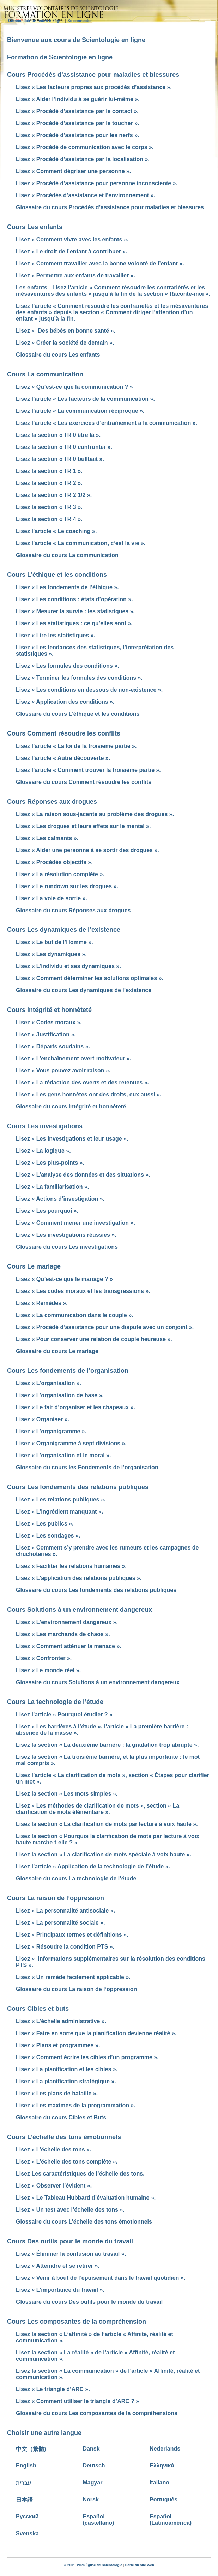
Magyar (93, 2483)
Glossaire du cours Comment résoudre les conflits (83, 782)
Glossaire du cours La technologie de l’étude (76, 1878)
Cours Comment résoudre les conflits (63, 733)
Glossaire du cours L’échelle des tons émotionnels (84, 2222)
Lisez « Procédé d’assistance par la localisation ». (83, 159)
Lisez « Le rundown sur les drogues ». (67, 886)
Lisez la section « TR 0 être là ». (58, 435)
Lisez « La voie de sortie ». (51, 898)
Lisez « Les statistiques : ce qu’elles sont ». (74, 623)
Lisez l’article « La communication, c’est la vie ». (80, 543)
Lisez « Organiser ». (42, 1419)
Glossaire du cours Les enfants (58, 355)
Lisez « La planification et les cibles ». (66, 2069)
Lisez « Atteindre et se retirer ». (57, 2266)
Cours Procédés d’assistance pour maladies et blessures (93, 74)
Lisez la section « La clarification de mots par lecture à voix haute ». (107, 1824)
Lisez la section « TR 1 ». (49, 471)
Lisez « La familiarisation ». (52, 1187)
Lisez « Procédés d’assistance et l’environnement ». (85, 195)
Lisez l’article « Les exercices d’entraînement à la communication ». (106, 423)
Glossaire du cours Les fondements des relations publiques (96, 1590)
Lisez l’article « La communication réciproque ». (80, 411)
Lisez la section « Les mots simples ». (66, 1794)
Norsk (91, 2499)
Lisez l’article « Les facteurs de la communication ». (85, 399)
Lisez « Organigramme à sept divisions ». (71, 1443)
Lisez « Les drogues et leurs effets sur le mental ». (83, 826)
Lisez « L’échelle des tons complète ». (66, 2162)
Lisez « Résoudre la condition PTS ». (65, 1947)
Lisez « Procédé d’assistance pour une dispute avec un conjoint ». (105, 1327)
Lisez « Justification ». (46, 1034)
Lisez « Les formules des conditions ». (67, 666)
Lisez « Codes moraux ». (49, 1022)
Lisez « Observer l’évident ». (54, 2186)
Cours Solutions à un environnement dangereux (79, 1609)
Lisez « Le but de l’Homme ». (54, 942)
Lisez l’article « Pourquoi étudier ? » (64, 1714)
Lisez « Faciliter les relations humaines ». (71, 1566)
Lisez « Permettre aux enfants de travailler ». (75, 276)
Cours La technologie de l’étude (55, 1701)
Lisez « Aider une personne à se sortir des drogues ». (87, 850)
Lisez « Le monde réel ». (48, 1670)
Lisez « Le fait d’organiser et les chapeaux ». (75, 1407)
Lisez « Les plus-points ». (50, 1163)
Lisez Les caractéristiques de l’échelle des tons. (80, 2174)
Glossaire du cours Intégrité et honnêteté (71, 1106)
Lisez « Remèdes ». (42, 1303)
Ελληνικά (162, 2466)
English (26, 2466)
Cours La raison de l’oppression (55, 1898)
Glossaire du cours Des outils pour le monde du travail (89, 2302)
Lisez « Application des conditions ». (65, 702)
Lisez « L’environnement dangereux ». (67, 1622)
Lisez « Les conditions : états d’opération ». (74, 599)
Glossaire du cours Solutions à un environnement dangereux (98, 1682)
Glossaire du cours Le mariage (57, 1351)
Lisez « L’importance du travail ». (60, 2290)
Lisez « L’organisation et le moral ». (63, 1455)
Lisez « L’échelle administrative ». (61, 2021)
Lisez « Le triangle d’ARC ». (53, 2389)
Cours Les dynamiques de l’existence (63, 929)
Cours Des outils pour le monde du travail (70, 2241)
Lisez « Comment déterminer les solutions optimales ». (89, 978)
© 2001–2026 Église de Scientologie (93, 2565)
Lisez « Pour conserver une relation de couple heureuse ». (94, 1339)
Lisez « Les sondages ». (48, 1536)
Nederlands (165, 2449)
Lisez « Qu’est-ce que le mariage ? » (64, 1279)
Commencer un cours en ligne (36, 20)
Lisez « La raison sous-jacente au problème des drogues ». (95, 814)
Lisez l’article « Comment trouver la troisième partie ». (88, 770)
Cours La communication (45, 374)
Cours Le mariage (34, 1266)
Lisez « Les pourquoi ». (47, 1211)
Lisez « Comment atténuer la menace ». (68, 1646)
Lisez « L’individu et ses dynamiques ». (68, 966)
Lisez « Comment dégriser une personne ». (73, 171)
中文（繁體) (31, 2449)
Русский (27, 2516)
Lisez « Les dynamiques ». (51, 954)
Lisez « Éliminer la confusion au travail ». (71, 2254)
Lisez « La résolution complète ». (60, 874)
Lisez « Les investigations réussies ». (66, 1235)
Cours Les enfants (34, 226)
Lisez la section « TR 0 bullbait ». (60, 459)
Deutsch (94, 2466)
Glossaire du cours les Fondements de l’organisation (87, 1467)
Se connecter (79, 20)
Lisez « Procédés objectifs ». (54, 862)
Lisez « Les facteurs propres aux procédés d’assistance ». (94, 87)
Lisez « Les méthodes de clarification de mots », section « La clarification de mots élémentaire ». (97, 1809)
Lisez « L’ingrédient (59, 1512)
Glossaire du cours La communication (67, 555)
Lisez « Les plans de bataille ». (57, 2093)
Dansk (91, 2449)
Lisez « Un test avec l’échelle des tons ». (70, 2210)
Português (163, 2499)
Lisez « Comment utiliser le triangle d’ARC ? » (77, 2401)
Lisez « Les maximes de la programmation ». (75, 2105)
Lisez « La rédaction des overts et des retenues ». (82, 1082)
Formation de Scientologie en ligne (60, 57)
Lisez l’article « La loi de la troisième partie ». (76, 746)
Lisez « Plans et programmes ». (58, 2045)
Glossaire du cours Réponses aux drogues (73, 910)
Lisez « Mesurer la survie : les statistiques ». (75, 611)
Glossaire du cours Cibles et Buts (61, 2117)
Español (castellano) (98, 2519)
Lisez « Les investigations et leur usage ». (72, 1139)
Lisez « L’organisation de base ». (60, 1395)
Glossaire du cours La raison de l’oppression (76, 1989)
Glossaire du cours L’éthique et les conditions (77, 714)
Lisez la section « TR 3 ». (49, 507)
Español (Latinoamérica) (171, 2519)
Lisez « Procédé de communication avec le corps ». (84, 147)
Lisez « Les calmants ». (47, 838)
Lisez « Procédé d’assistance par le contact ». (77, 111)
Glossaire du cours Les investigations (67, 1247)
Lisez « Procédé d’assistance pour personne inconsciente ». (96, 183)
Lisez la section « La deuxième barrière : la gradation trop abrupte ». (107, 1745)
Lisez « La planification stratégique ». (66, 2081)
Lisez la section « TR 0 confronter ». (64, 447)
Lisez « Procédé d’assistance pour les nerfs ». (77, 135)
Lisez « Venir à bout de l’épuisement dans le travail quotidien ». (100, 2278)
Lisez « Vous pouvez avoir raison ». (63, 1070)
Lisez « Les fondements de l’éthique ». (67, 587)
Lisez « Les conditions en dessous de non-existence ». (89, 690)
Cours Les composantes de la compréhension (76, 2321)
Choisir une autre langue (44, 2432)
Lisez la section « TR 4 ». (49, 519)
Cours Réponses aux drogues (52, 801)
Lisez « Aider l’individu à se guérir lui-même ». (78, 99)
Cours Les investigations (45, 1126)
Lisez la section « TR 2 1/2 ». (54, 495)
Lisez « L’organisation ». (48, 1383)
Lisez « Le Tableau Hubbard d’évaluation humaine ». (86, 2198)
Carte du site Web (139, 2565)
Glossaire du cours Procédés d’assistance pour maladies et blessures (110, 207)
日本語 (24, 2500)
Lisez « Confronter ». (44, 1658)
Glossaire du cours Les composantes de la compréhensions (96, 2413)
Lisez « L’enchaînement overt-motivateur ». (73, 1058)
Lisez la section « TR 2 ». (49, 483)
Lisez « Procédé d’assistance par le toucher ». (77, 123)
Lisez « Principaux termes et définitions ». (72, 1935)
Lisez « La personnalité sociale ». (60, 1923)
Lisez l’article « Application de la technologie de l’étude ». (93, 1866)
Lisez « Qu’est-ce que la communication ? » (74, 387)
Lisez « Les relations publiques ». (60, 1500)
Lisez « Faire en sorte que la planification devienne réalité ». (96, 2033)
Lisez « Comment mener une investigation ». (75, 1223)
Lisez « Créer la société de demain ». (65, 343)
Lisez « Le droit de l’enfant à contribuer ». (71, 251)
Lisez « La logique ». (43, 1151)
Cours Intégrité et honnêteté (49, 1009)
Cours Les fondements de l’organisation (67, 1370)
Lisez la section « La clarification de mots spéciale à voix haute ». (103, 1854)
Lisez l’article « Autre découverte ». (63, 758)
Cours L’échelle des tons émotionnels (64, 2137)
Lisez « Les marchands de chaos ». (63, 1634)
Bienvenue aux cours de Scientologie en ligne (76, 39)
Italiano (159, 2483)
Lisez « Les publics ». (45, 1524)
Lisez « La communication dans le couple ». (74, 1315)
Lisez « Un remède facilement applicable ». (73, 1977)
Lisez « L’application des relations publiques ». (79, 1578)
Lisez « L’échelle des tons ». (53, 2150)
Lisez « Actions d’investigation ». (60, 1199)
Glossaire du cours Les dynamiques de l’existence (83, 990)
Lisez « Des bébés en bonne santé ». (65, 331)
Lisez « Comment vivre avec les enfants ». (72, 239)
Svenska (27, 2533)
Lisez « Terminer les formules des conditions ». (79, 678)
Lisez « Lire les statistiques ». (55, 635)
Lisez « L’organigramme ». (51, 1431)
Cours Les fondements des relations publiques (78, 1487)
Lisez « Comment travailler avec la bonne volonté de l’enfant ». (100, 263)
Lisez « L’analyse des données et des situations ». (83, 1175)
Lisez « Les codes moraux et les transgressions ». (83, 1291)
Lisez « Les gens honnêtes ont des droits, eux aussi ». (89, 1094)
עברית (23, 2483)
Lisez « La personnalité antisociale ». (65, 1911)
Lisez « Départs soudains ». (53, 1046)
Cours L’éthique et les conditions (57, 574)
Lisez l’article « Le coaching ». (56, 531)
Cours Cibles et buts (38, 2008)
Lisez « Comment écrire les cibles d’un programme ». (87, 2057)
